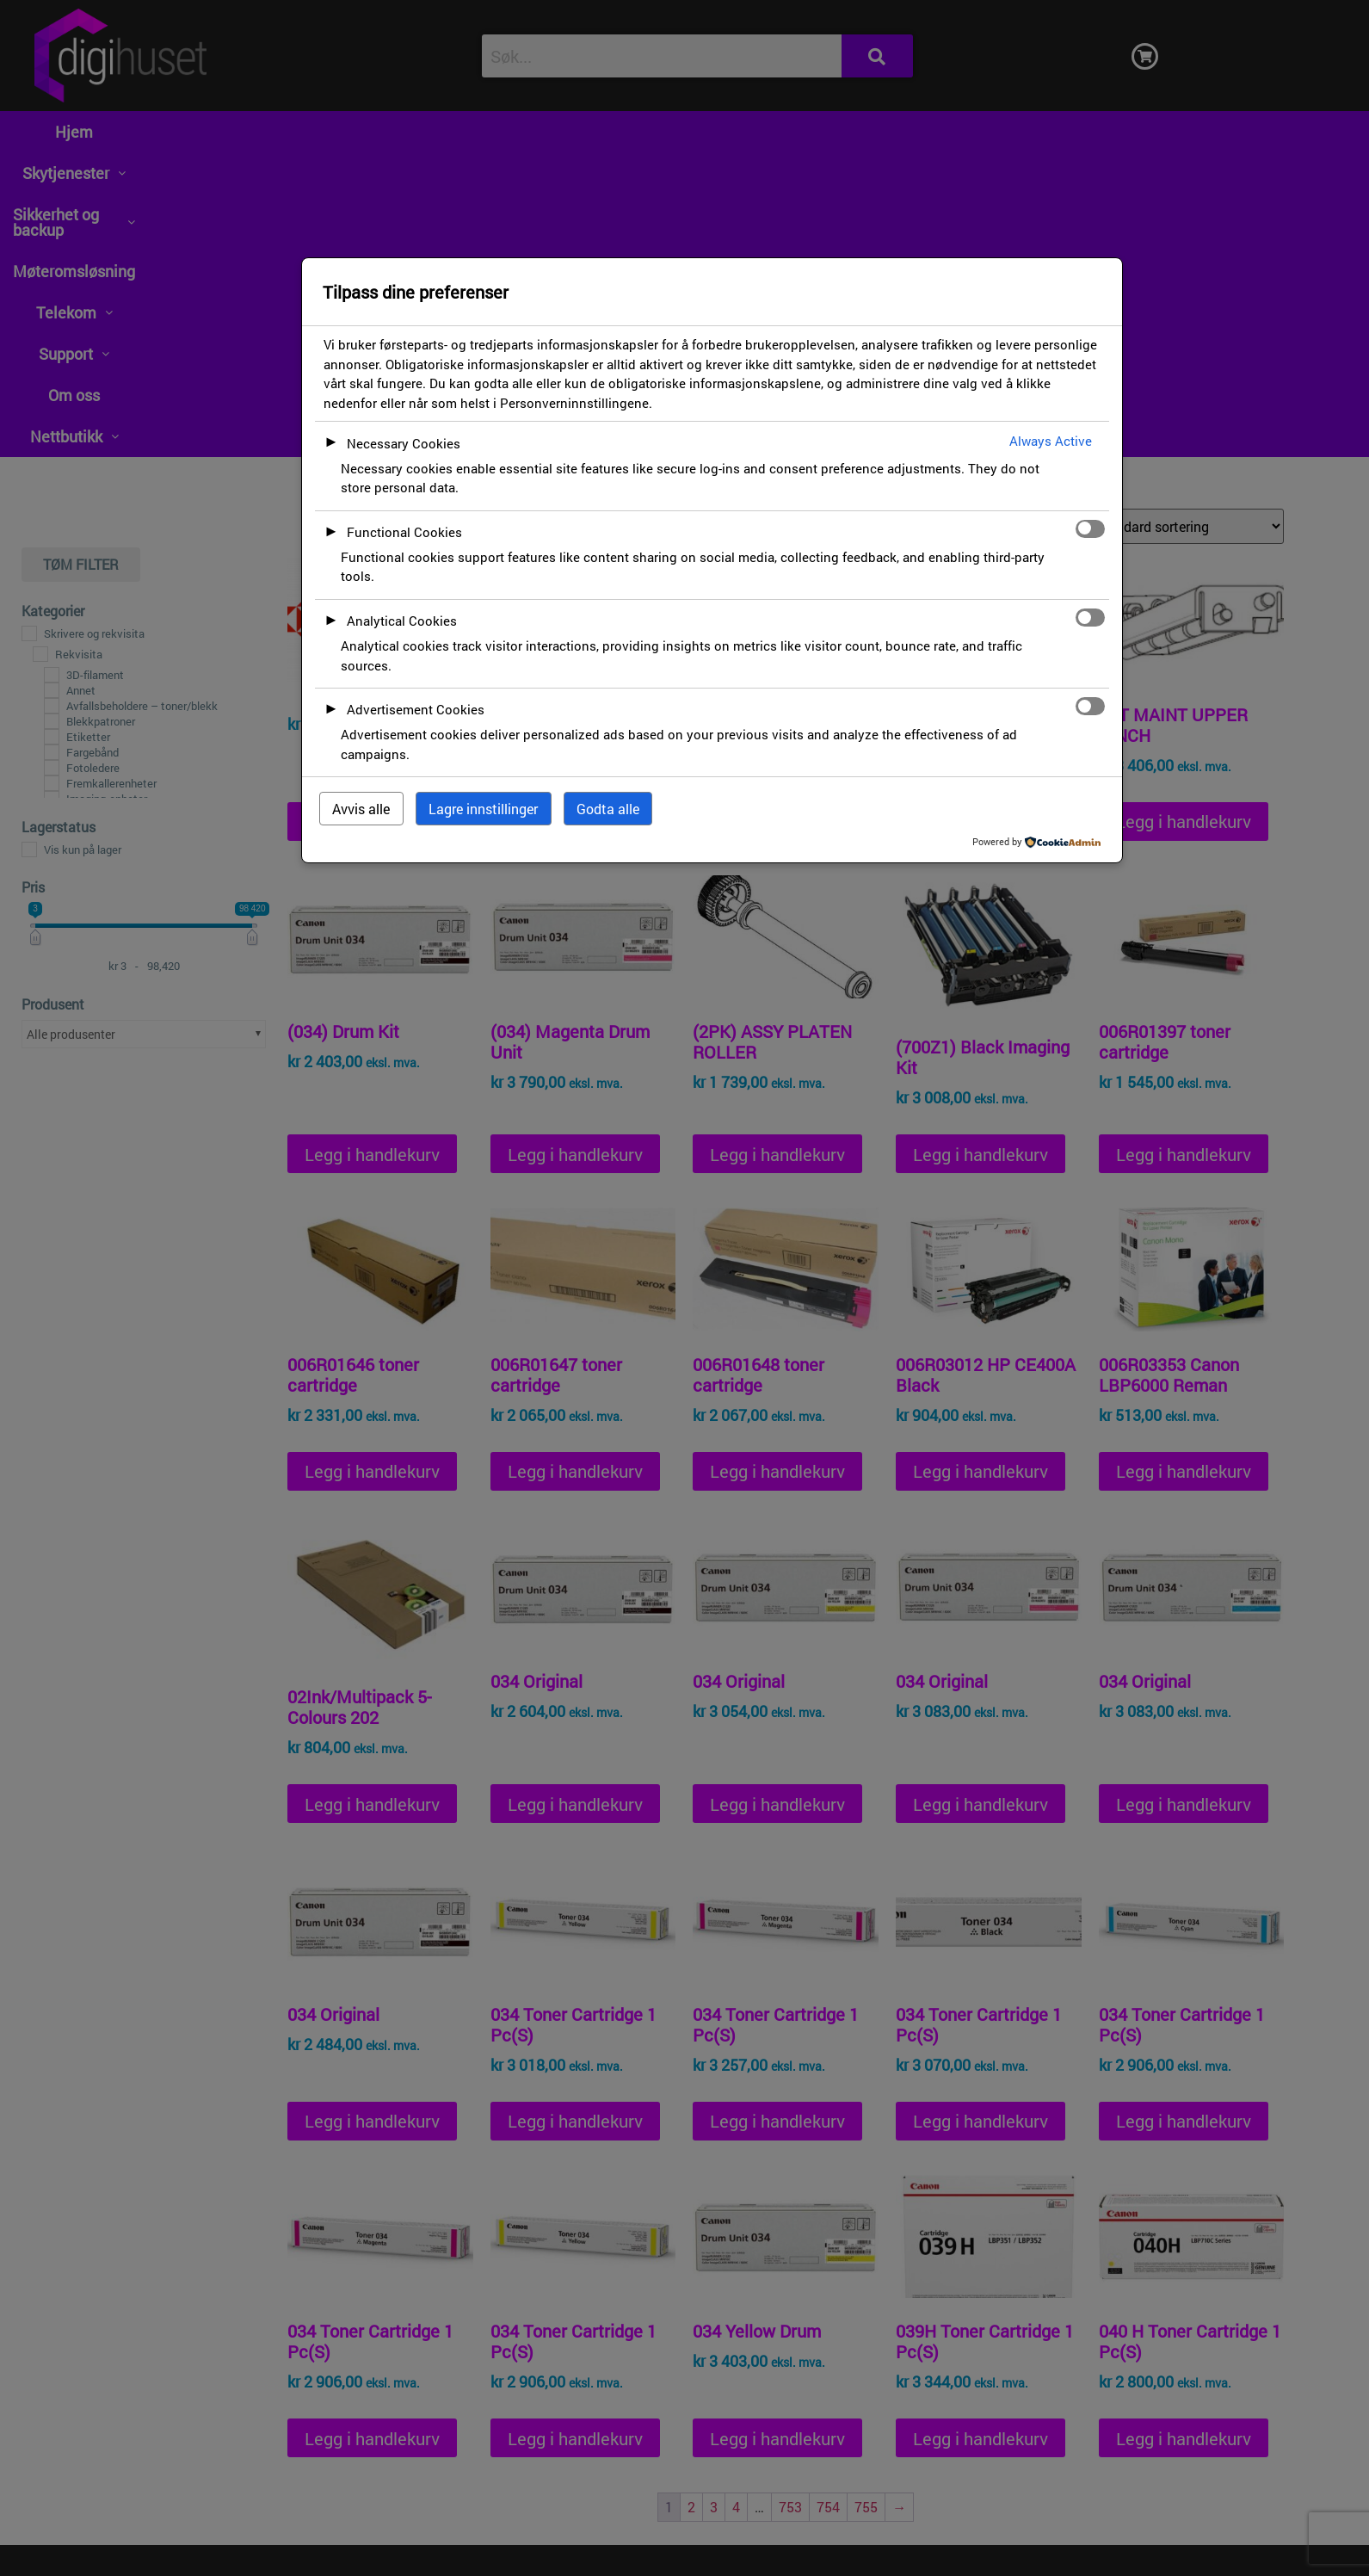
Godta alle (608, 809)
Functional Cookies (404, 532)
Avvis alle (361, 809)
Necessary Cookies (403, 443)
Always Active (1050, 440)
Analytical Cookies (402, 620)
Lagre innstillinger (483, 809)
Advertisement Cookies (415, 709)
